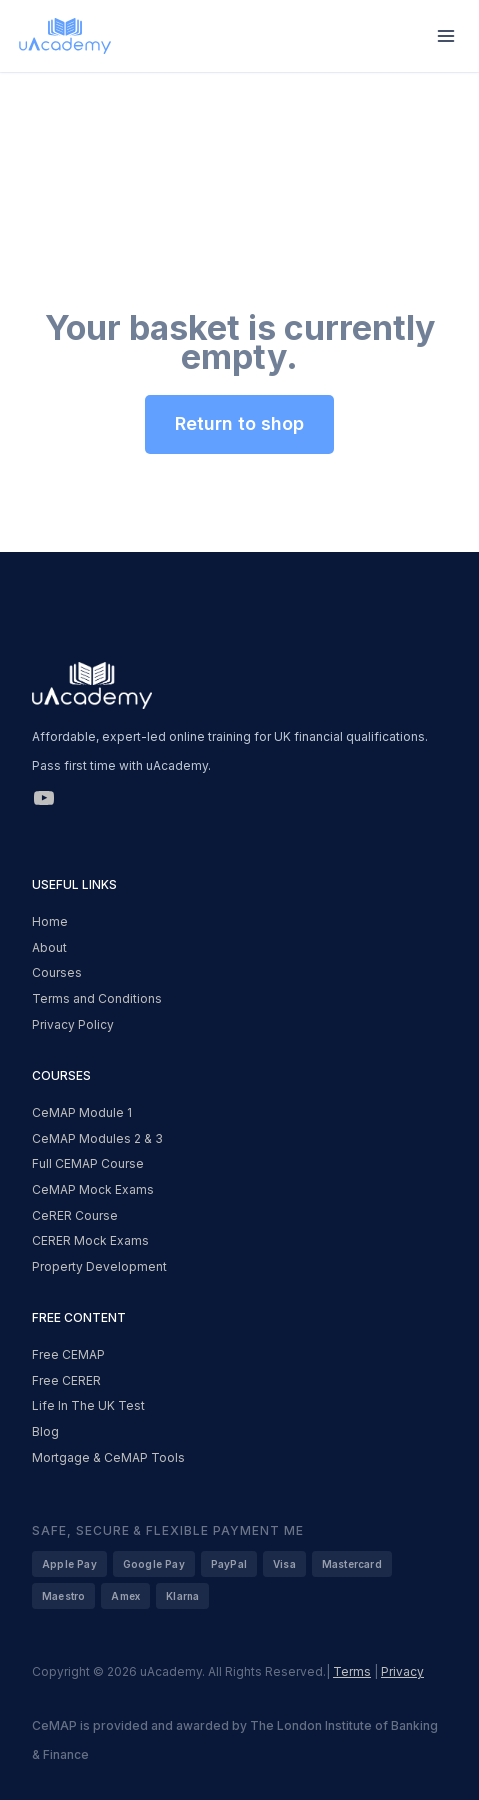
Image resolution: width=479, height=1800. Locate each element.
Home (50, 921)
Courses (57, 972)
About (49, 947)
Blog (45, 1431)
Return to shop (239, 423)
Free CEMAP (68, 1354)
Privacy (402, 1671)
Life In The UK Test (88, 1405)
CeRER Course (75, 1215)
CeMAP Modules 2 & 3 (97, 1138)
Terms (352, 1671)
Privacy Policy (73, 1024)
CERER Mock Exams (90, 1240)
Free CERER (66, 1380)
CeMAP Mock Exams (93, 1189)
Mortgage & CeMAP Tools (108, 1457)
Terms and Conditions (97, 998)
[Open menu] (445, 35)
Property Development (99, 1266)
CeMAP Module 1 (82, 1112)
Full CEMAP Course (88, 1163)
